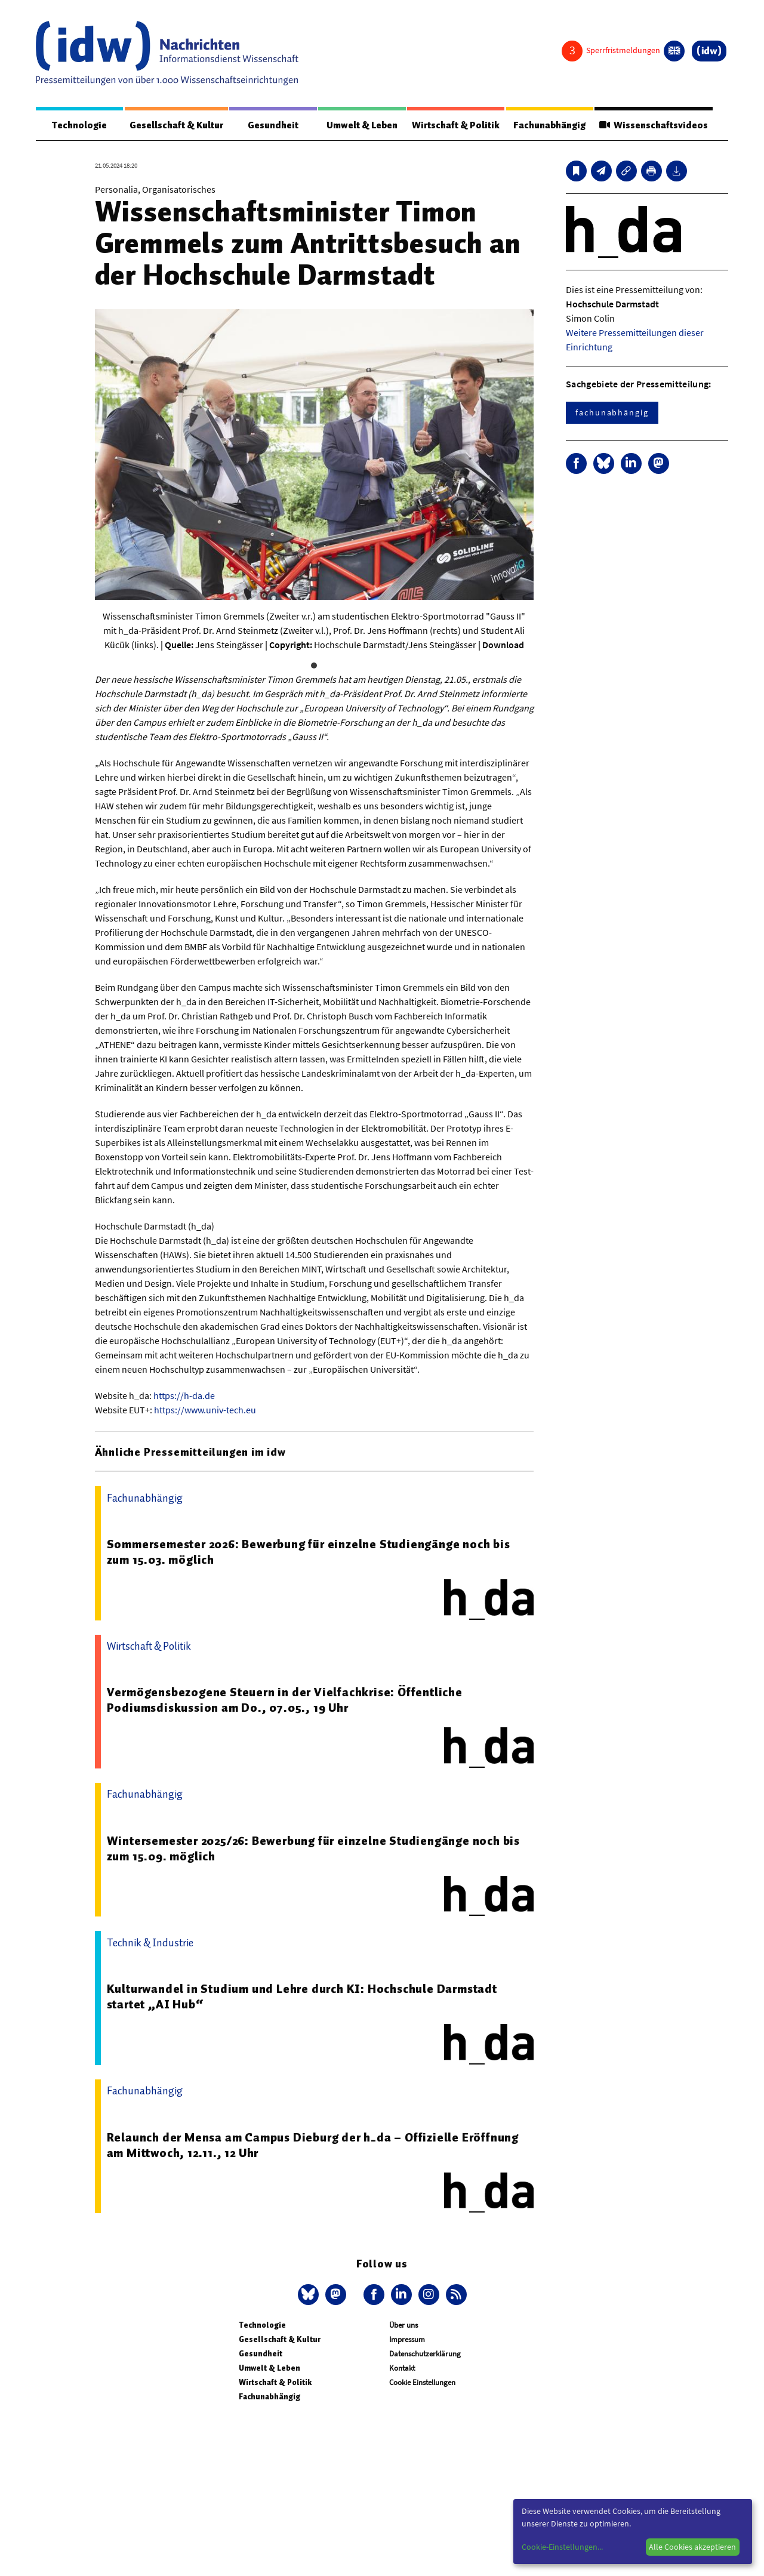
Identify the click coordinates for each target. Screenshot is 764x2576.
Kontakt (402, 2368)
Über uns (403, 2325)
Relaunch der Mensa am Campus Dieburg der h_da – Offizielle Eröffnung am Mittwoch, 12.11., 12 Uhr (313, 2145)
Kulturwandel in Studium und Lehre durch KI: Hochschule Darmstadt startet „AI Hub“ (302, 1996)
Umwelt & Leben (362, 125)
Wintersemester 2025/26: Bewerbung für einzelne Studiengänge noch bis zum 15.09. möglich (313, 1848)
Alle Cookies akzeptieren (692, 2546)
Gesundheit (273, 125)
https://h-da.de (184, 1395)
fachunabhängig (612, 412)
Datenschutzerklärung (425, 2354)
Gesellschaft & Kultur (176, 125)
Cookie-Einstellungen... (562, 2546)
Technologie (79, 125)
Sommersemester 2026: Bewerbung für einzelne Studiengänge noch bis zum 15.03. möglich (308, 1552)
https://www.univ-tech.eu (205, 1410)
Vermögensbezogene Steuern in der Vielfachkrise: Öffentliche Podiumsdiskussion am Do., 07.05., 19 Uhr (285, 1700)
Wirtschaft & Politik (456, 125)
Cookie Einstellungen (422, 2382)
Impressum (407, 2339)
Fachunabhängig (549, 125)
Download (503, 645)
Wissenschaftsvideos (653, 125)
